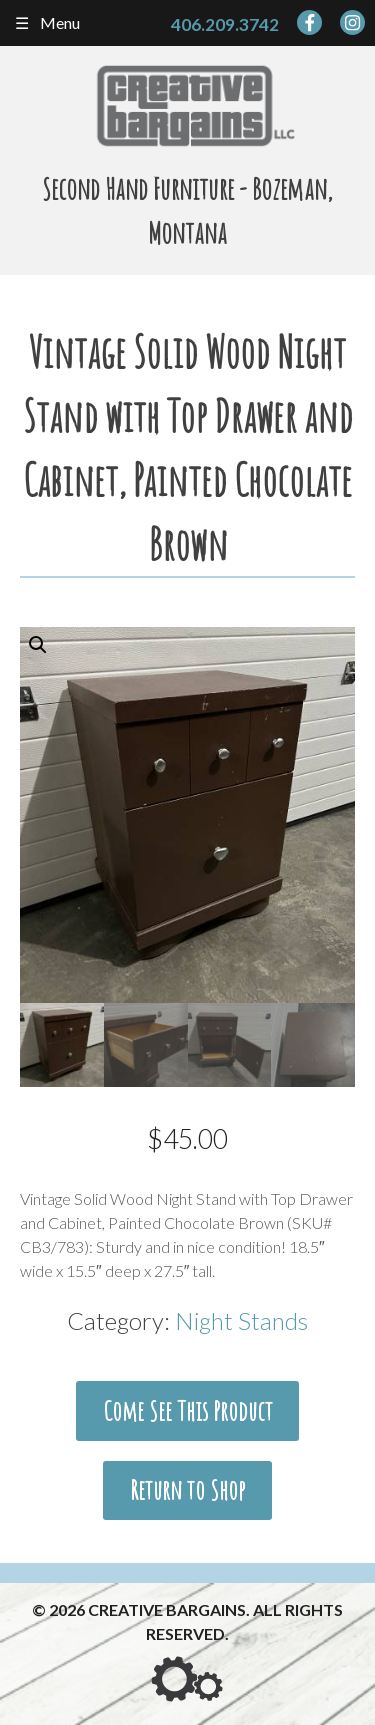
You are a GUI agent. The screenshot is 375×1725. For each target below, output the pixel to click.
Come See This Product (188, 1411)
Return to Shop (187, 1490)
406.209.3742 (225, 24)
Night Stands (241, 1320)
